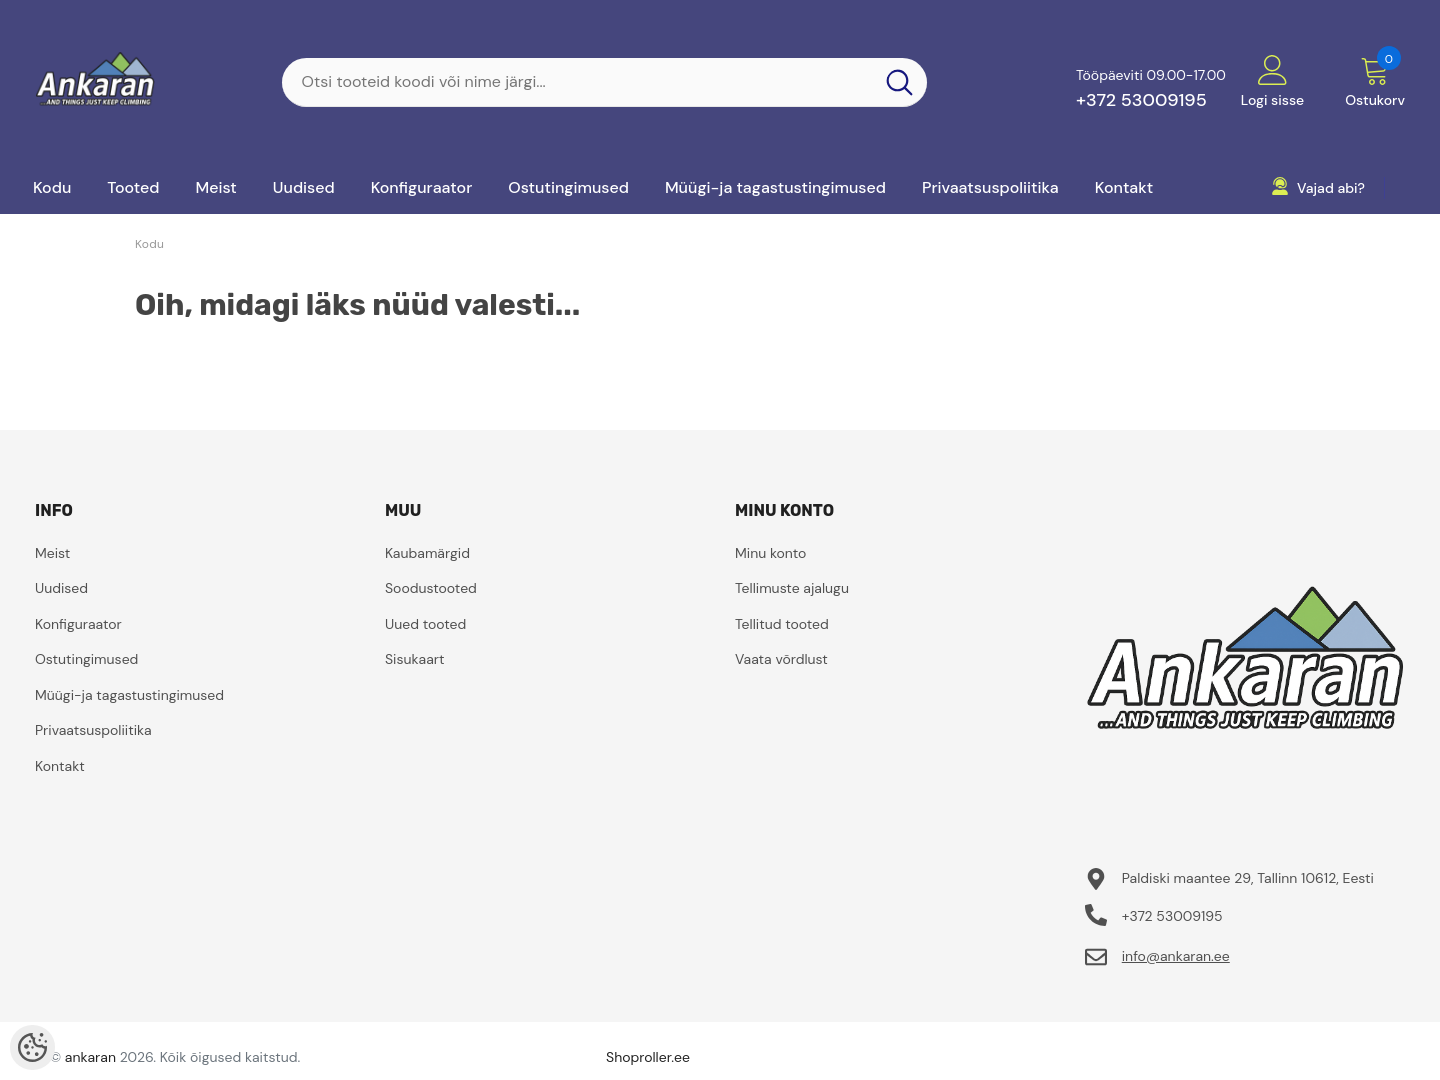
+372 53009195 (1141, 100)
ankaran (90, 1057)
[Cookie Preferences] (32, 1047)
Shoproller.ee (648, 1057)
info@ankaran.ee (1176, 956)
